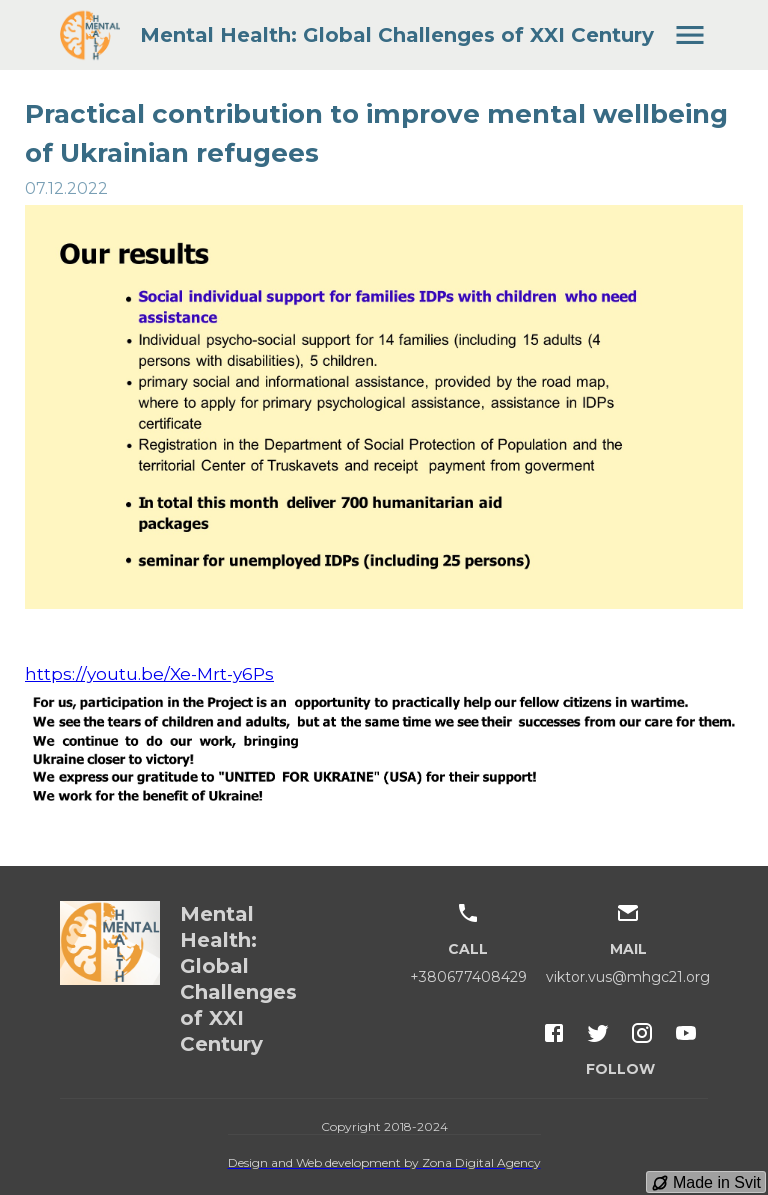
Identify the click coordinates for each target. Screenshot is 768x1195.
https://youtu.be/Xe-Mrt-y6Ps (149, 674)
